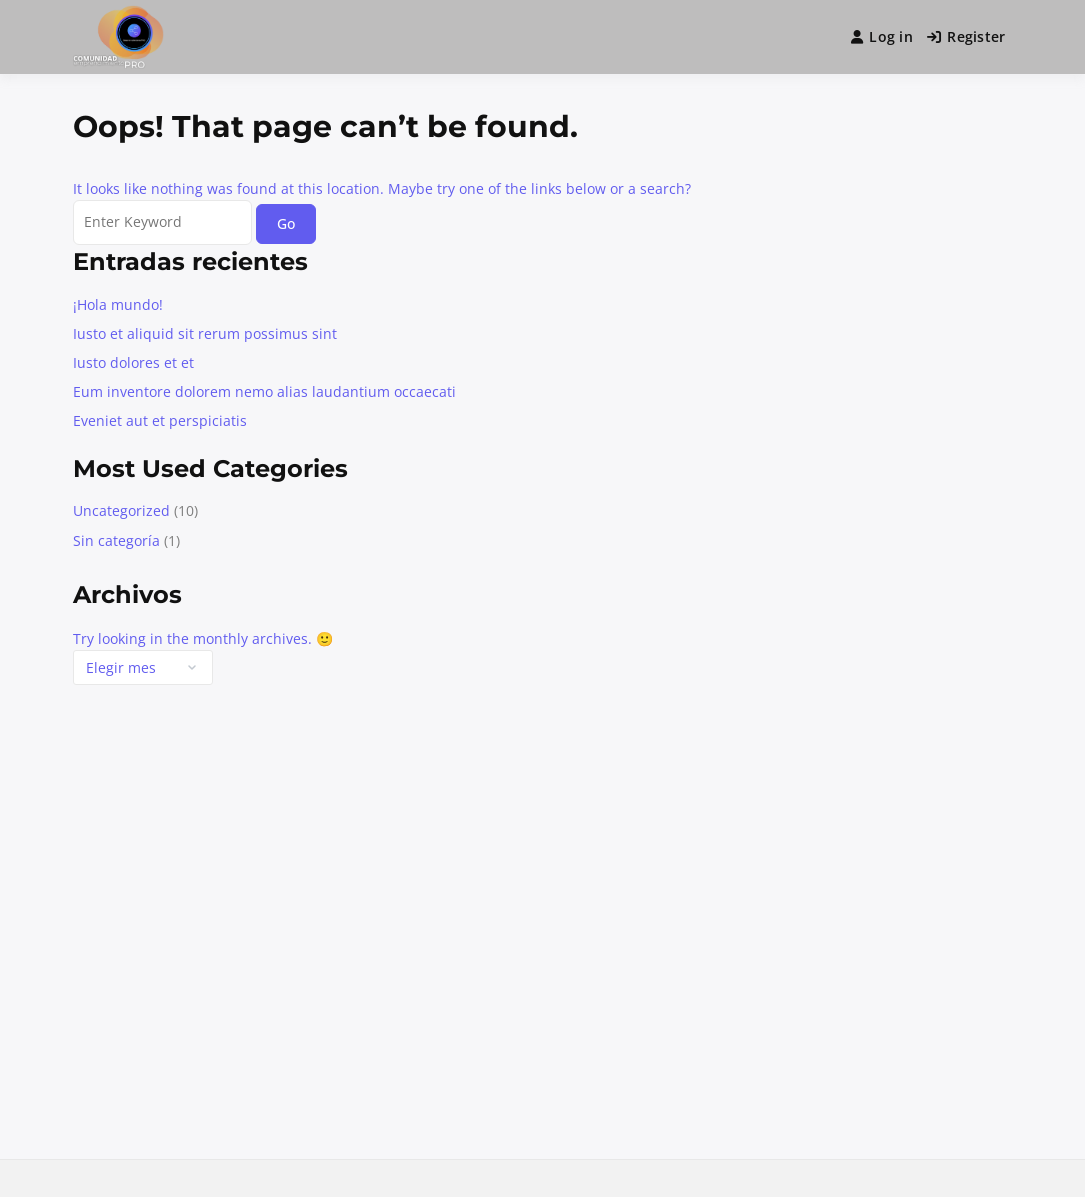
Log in (882, 36)
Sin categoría (116, 540)
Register (966, 36)
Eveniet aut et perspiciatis (160, 420)
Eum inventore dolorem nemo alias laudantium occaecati (264, 391)
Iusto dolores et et (133, 362)
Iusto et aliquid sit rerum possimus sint (205, 333)
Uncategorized (121, 510)
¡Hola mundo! (118, 304)
